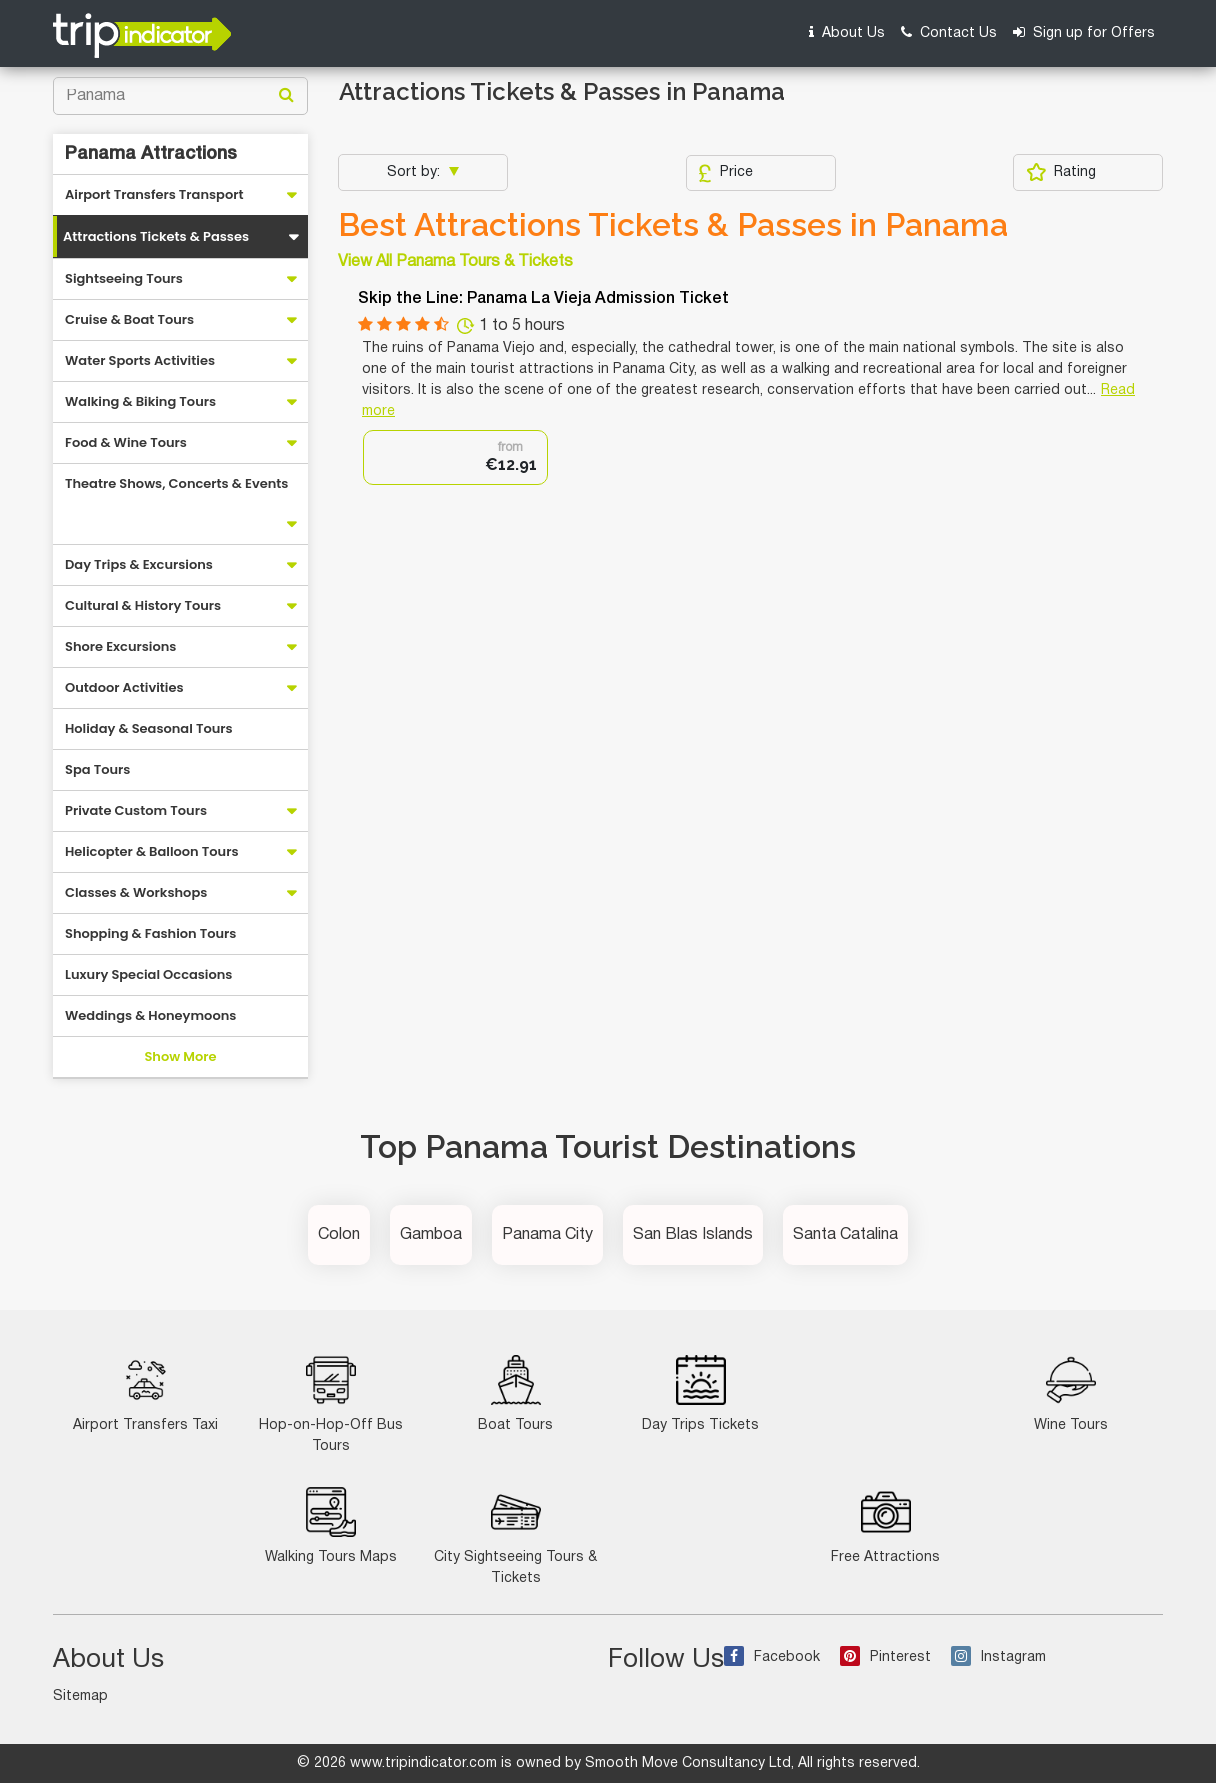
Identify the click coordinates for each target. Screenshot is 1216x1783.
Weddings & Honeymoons (150, 1015)
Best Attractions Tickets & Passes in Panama (673, 225)
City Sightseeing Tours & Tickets (515, 1536)
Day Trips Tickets (700, 1393)
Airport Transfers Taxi (145, 1393)
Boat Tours (515, 1393)
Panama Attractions (151, 154)
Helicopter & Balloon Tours (152, 851)
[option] (455, 457)
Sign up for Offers (1084, 32)
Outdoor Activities (124, 687)
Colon (339, 1235)
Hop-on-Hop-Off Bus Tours (331, 1404)
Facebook (772, 1657)
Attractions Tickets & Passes (156, 236)
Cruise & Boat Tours (129, 319)
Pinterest (885, 1657)
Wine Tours (1071, 1393)
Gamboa (431, 1235)
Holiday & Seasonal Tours (149, 728)
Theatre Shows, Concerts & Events (176, 483)
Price (725, 173)
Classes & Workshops (136, 892)
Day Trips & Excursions (139, 564)
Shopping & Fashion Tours (150, 933)
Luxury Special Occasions (148, 974)
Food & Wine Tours (126, 442)
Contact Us (949, 32)
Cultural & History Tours (143, 605)
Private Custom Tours (136, 810)
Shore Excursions (120, 646)
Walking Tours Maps (331, 1525)
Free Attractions (885, 1525)
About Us (847, 32)
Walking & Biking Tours (140, 401)
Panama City (547, 1235)
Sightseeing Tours (124, 278)
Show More (180, 1056)
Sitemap (80, 1696)
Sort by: (415, 172)
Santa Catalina (845, 1235)
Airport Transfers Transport (154, 194)
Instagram (998, 1657)
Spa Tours (97, 769)
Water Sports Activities (140, 360)
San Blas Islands (693, 1235)
